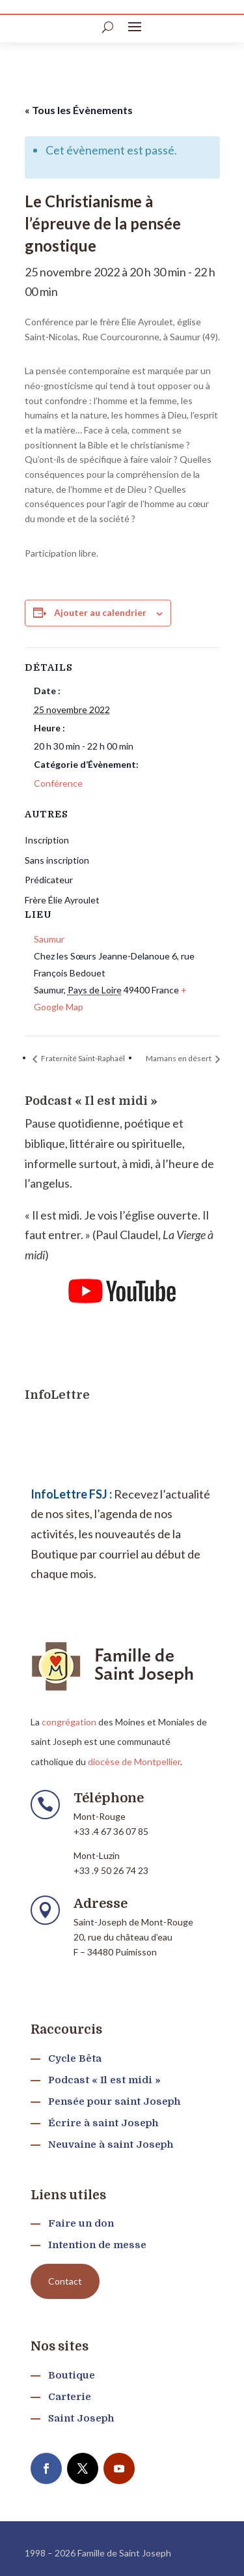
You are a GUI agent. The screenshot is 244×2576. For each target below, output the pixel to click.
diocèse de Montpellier (134, 1761)
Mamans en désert (179, 1058)
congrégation (69, 1721)
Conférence (58, 783)
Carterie (69, 2397)
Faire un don (81, 2223)
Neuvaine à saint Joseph (110, 2144)
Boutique (71, 2375)
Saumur (49, 938)
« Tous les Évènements (79, 110)
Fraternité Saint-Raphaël (82, 1058)
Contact (65, 2281)
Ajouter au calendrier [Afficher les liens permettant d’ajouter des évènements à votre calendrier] (100, 612)
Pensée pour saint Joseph (114, 2101)
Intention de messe (97, 2245)
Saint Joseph (81, 2418)
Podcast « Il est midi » (104, 2080)
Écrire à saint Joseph (103, 2123)
